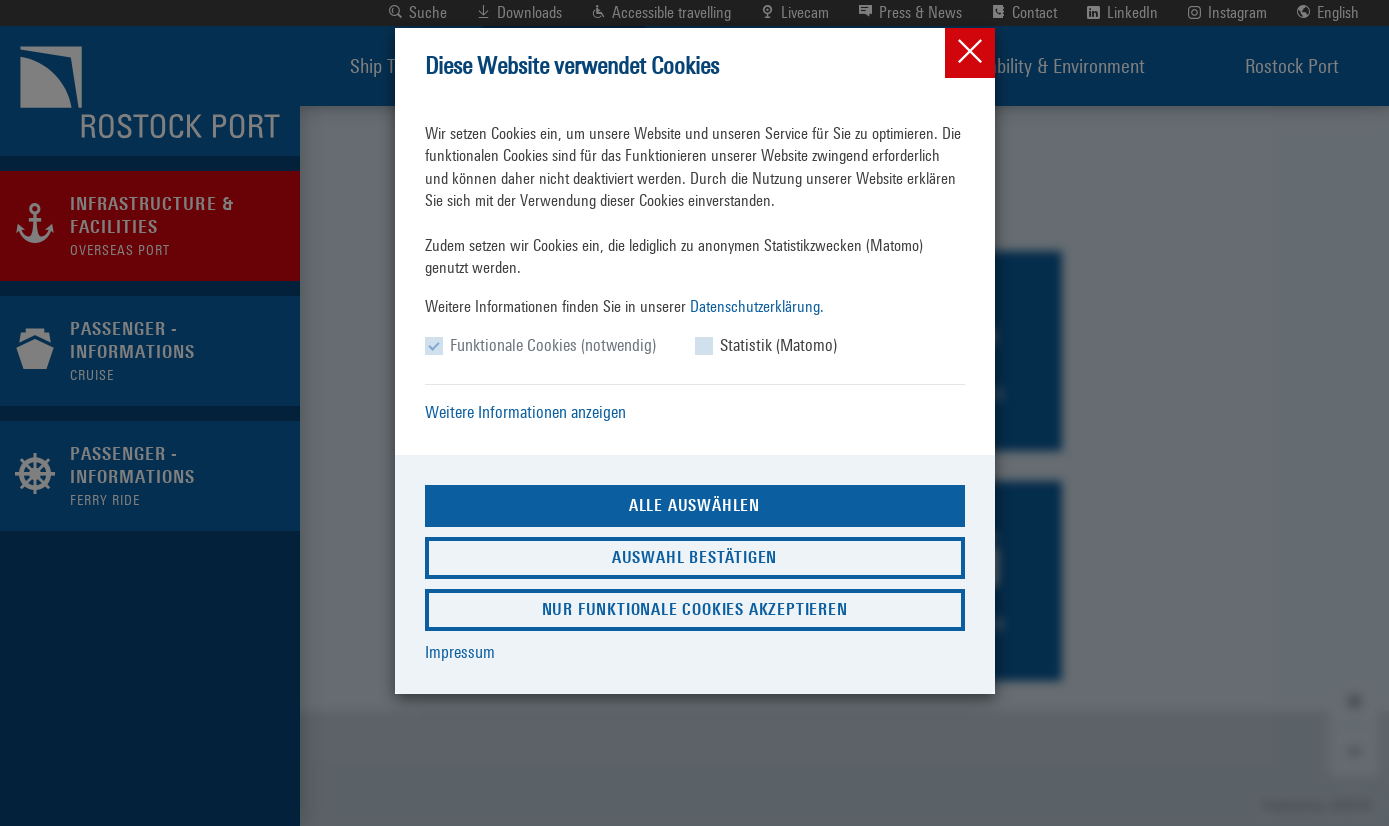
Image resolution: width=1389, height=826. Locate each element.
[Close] (970, 53)
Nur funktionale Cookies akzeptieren (695, 609)
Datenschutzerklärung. (757, 306)
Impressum (460, 652)
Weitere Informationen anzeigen (525, 412)
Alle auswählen (694, 505)
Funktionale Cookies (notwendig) (553, 345)
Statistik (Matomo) (778, 345)
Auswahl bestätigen (694, 557)
